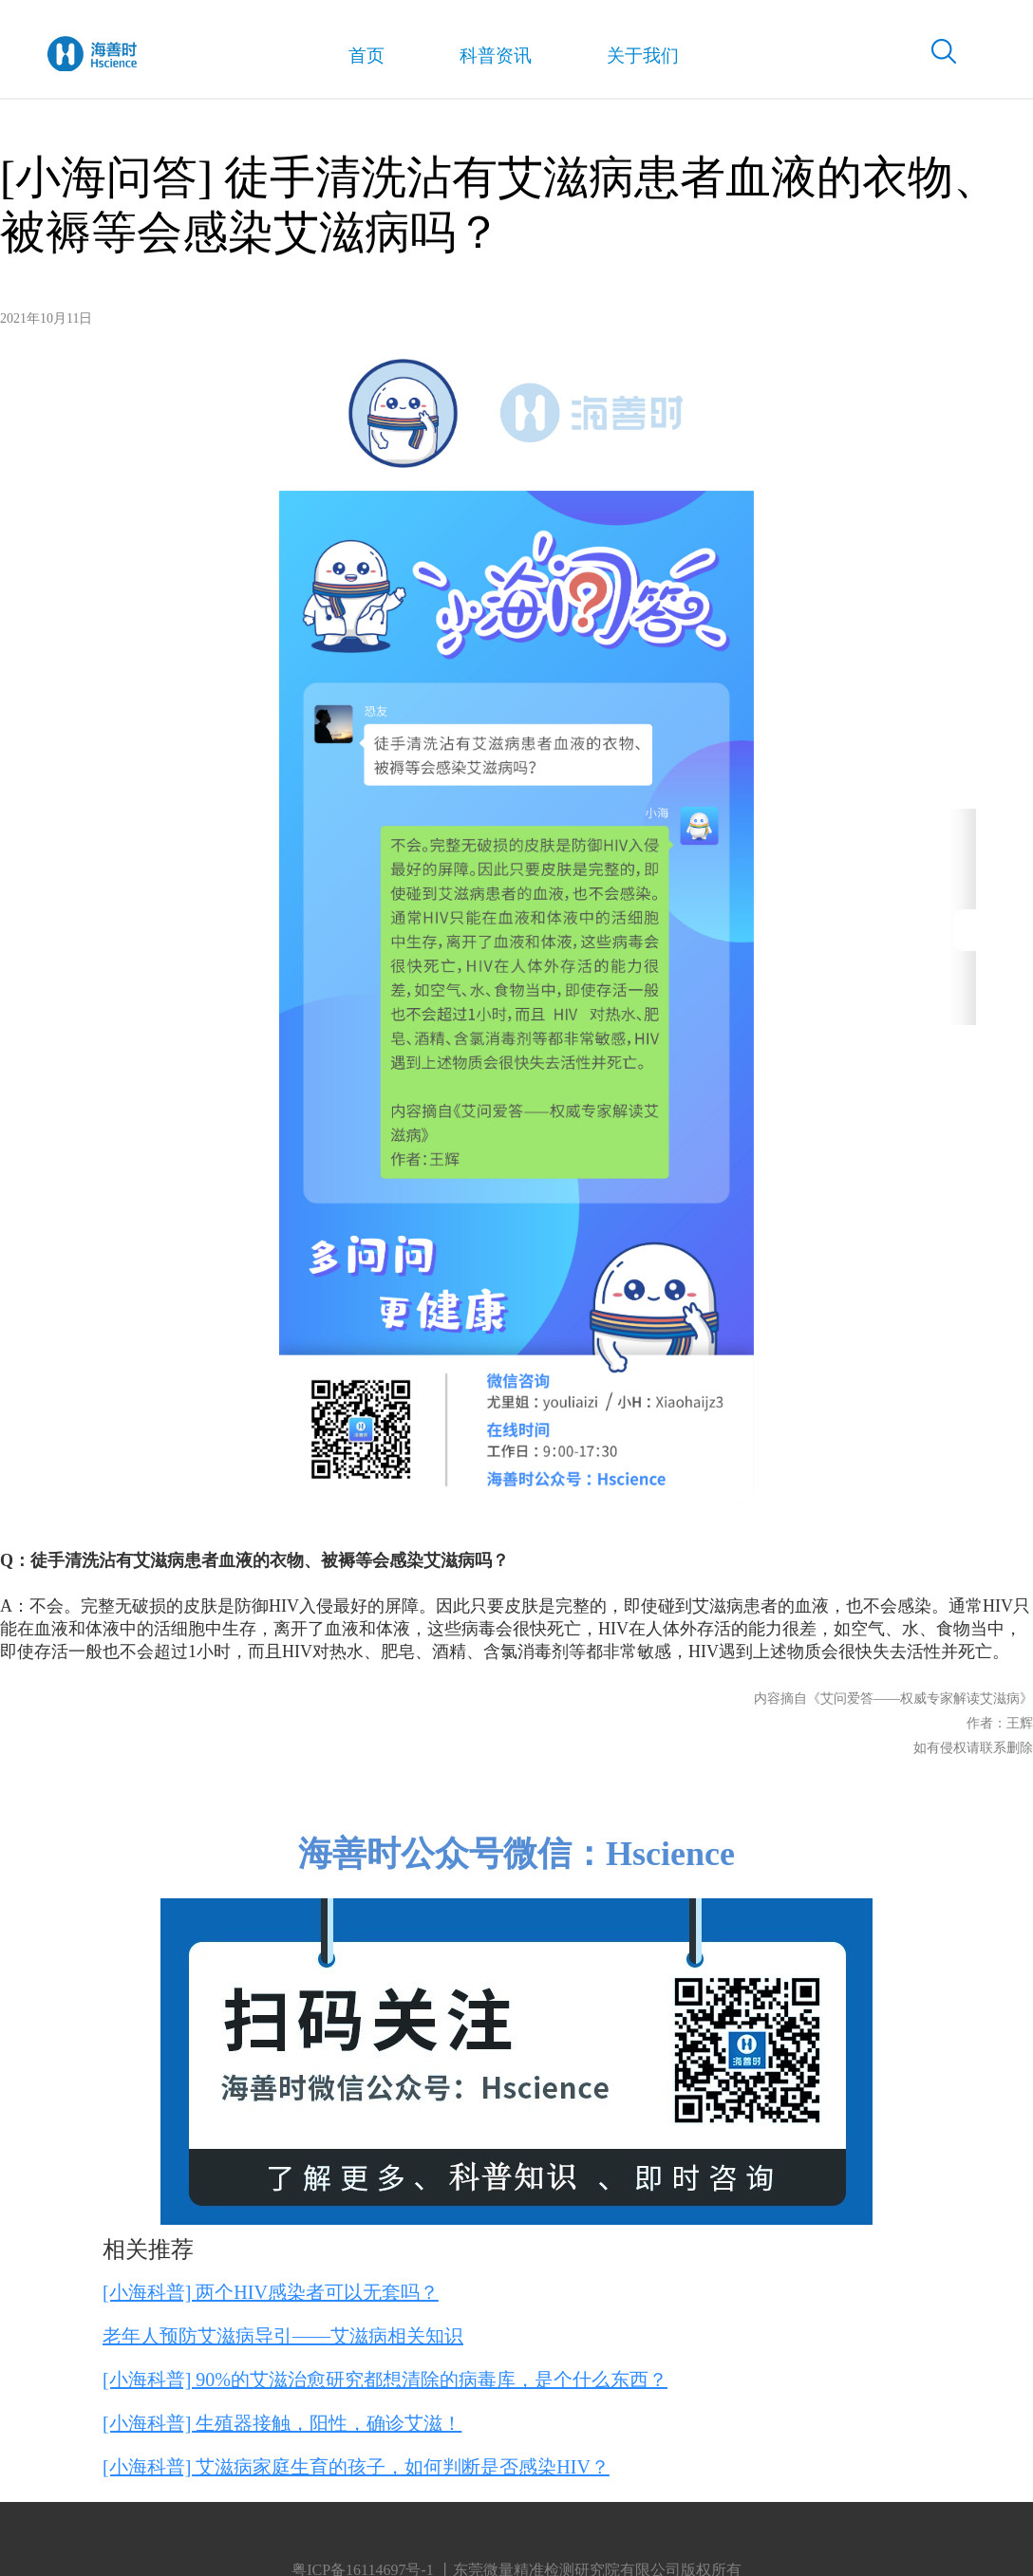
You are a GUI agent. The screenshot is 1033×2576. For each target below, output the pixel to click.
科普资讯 (479, 57)
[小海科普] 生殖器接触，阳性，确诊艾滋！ (282, 2423)
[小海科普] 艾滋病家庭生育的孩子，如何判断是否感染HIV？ (356, 2466)
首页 (355, 58)
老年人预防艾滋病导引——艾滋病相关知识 (283, 2335)
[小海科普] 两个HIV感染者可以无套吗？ (271, 2292)
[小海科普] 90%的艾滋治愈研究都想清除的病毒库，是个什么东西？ (385, 2379)
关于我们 (623, 57)
